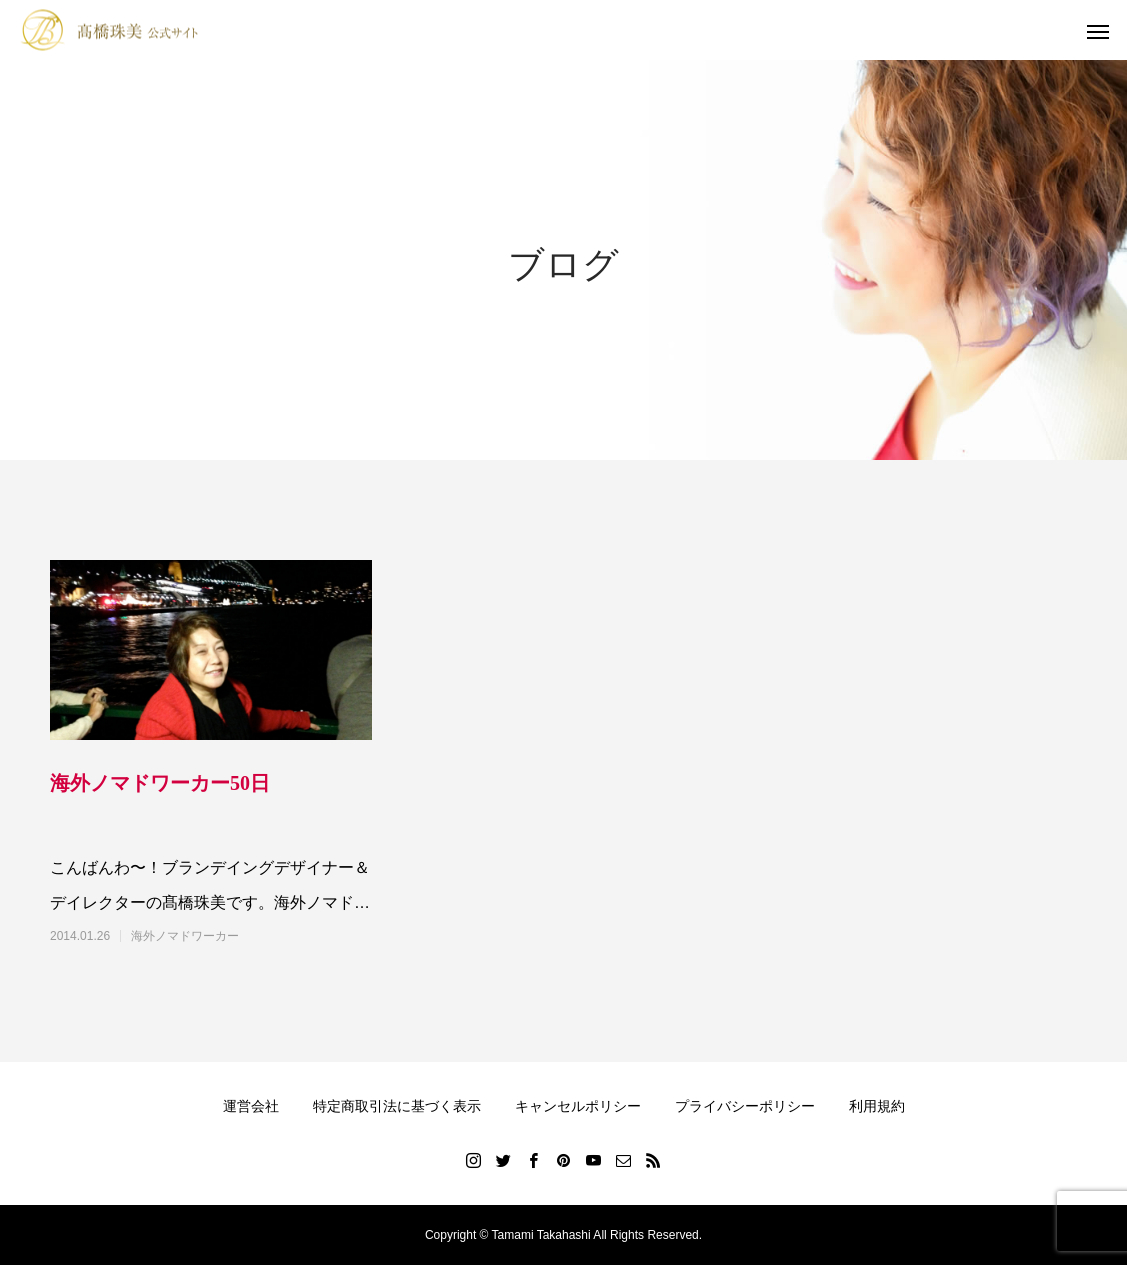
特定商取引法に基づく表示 (397, 1106)
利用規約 (877, 1106)
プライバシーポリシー (745, 1106)
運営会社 (251, 1106)
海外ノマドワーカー (185, 936)
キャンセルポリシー (578, 1106)
